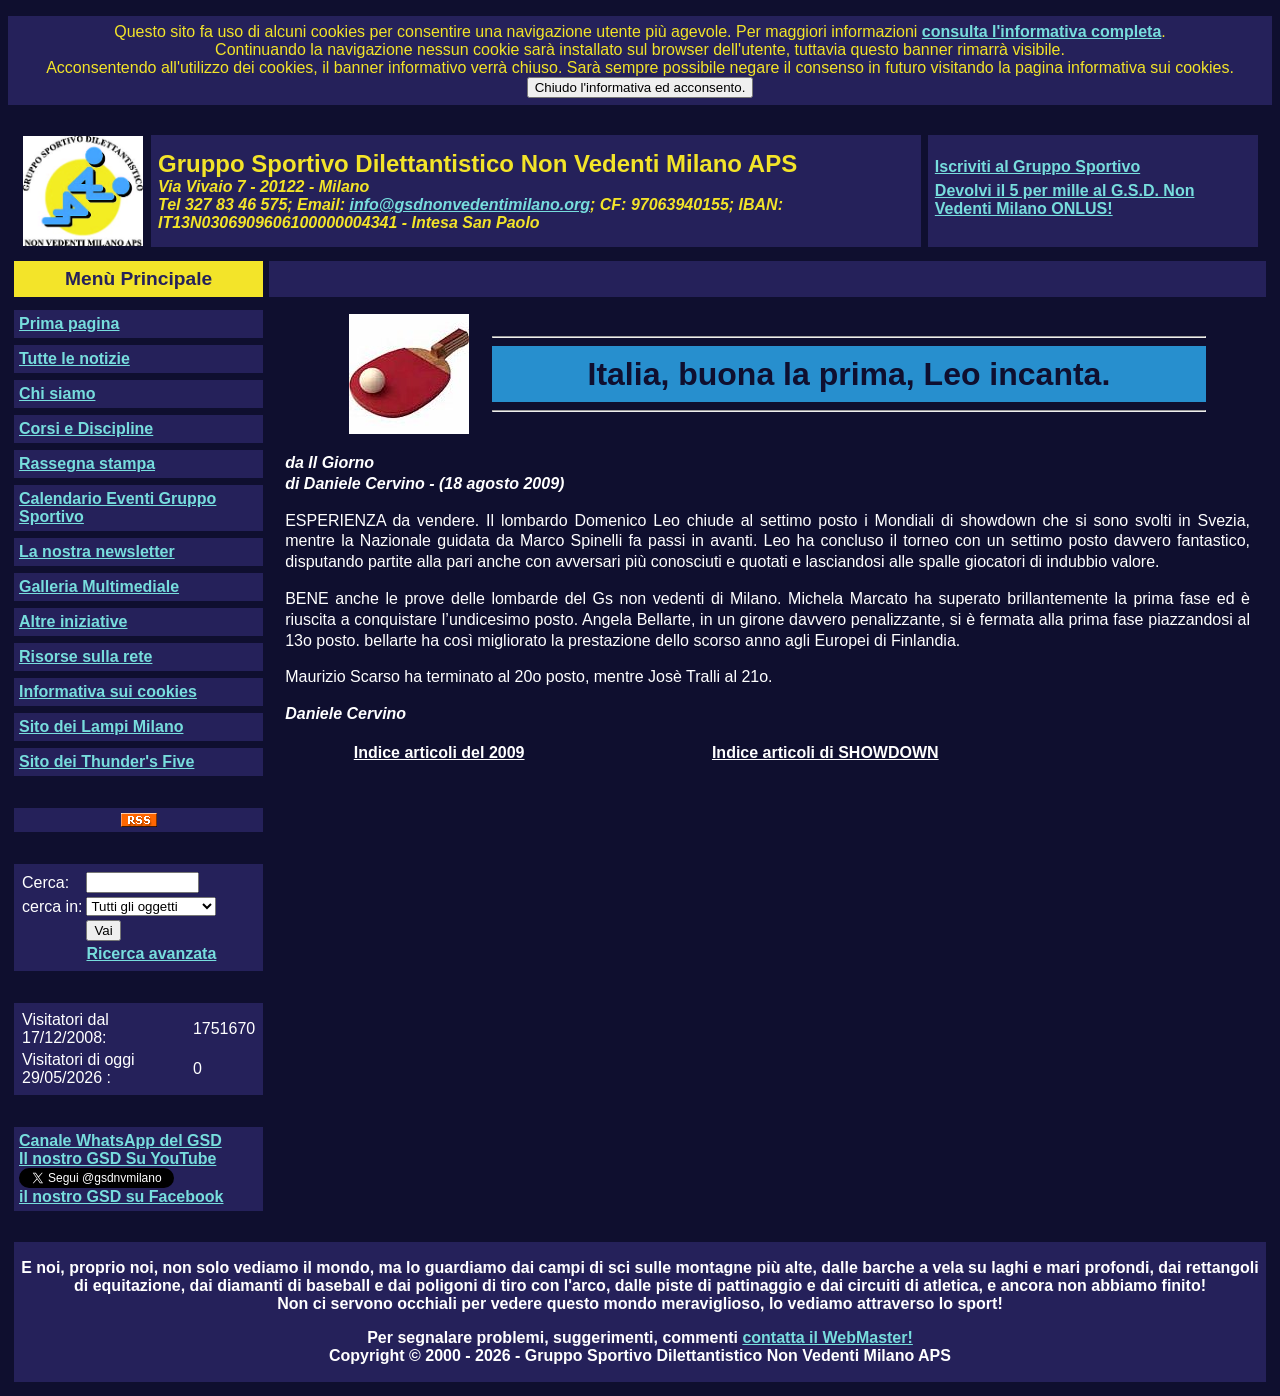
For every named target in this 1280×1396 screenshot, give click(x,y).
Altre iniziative (73, 621)
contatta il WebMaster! (827, 1337)
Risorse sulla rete (85, 656)
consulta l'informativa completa (1041, 31)
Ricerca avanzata (151, 953)
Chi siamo (57, 393)
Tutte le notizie (74, 358)
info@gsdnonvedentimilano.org (470, 204)
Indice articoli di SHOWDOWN (825, 752)
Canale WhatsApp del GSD (120, 1140)
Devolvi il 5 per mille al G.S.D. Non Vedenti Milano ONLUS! (1065, 199)
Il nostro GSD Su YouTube (117, 1158)
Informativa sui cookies (108, 691)
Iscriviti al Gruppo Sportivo (1037, 166)
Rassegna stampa (87, 463)
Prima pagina (69, 323)
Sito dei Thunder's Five (106, 761)
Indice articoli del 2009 (439, 752)
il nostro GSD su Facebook (121, 1196)
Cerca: (45, 882)
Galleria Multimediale (99, 586)
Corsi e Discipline (86, 428)
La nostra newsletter (97, 551)
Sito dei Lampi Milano (101, 726)
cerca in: (52, 906)
